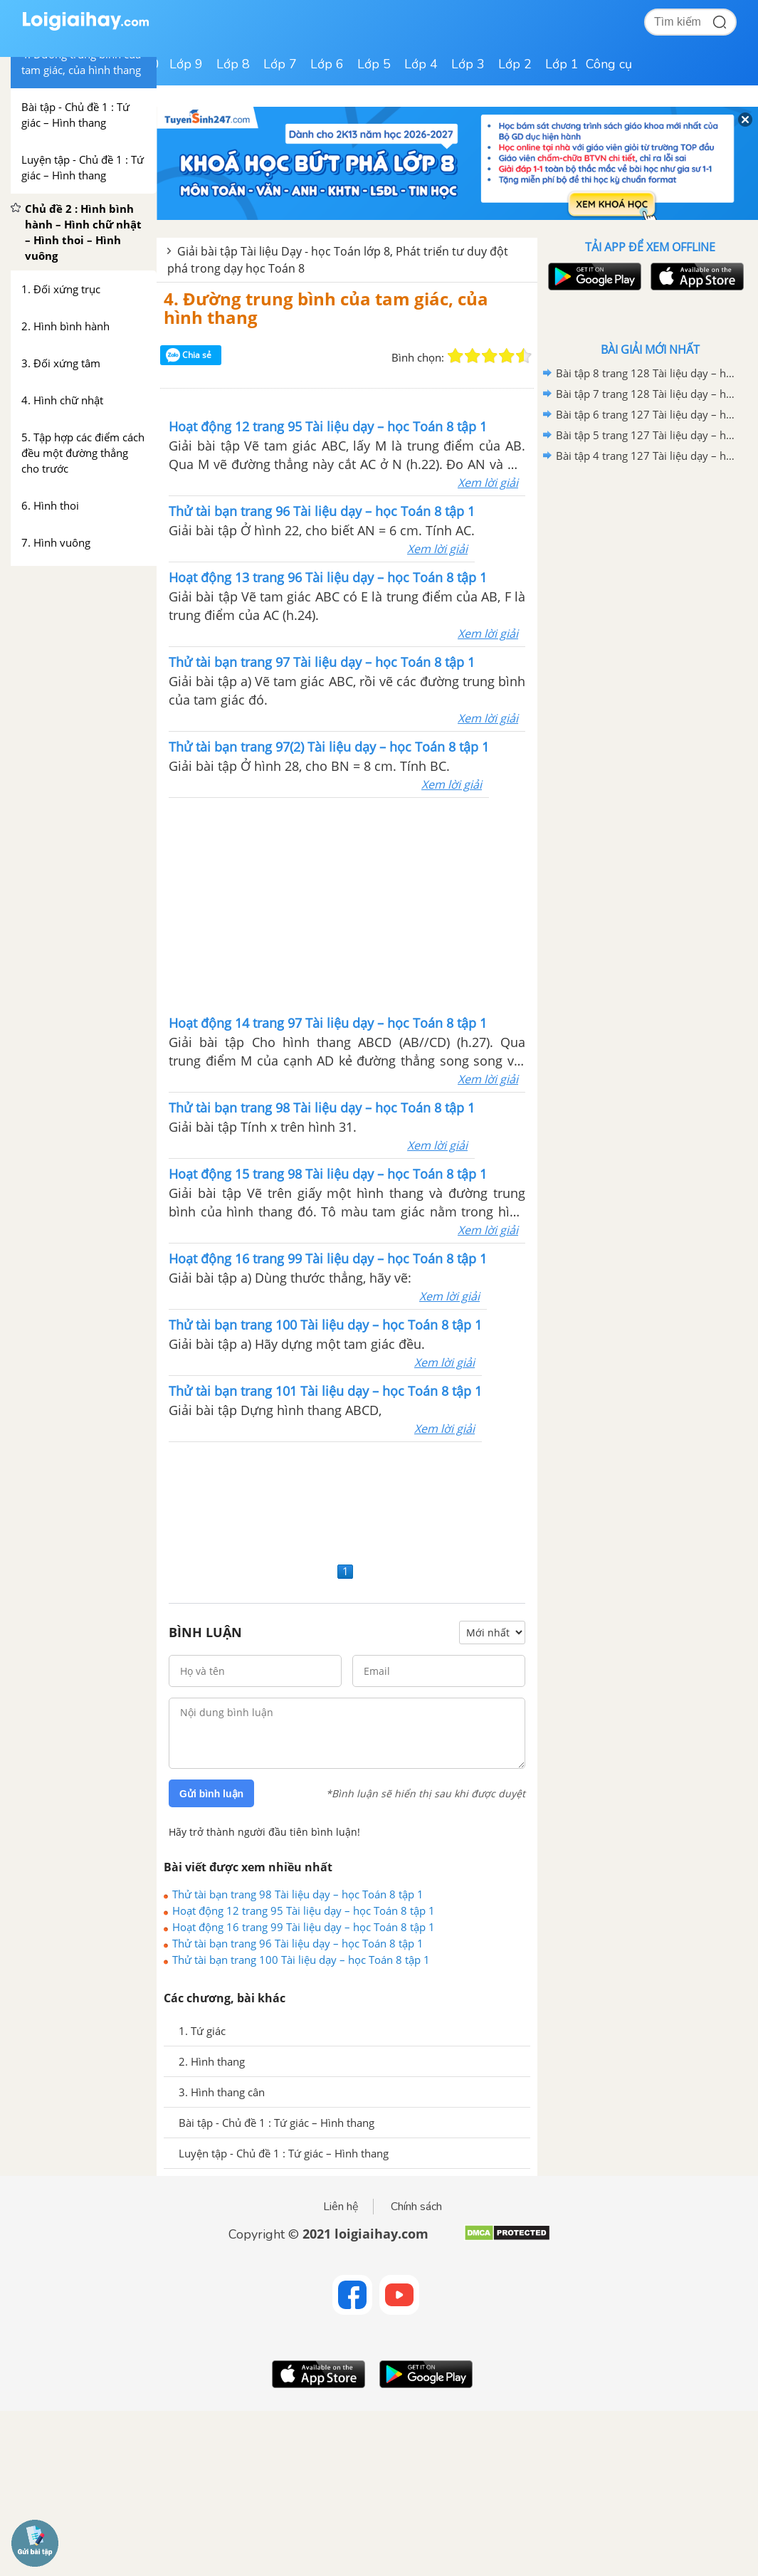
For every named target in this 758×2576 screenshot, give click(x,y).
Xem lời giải (488, 482)
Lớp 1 (562, 64)
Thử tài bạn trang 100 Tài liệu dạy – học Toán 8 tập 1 (301, 1959)
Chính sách (416, 2206)
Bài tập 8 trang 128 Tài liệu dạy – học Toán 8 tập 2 (647, 373)
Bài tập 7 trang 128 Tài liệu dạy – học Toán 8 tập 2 (647, 394)
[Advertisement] (170, 904)
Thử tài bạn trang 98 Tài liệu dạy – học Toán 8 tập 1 (297, 1894)
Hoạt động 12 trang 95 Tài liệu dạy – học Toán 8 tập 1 (303, 1910)
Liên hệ (341, 2206)
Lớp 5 (374, 64)
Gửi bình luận (211, 1793)
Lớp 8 (233, 64)
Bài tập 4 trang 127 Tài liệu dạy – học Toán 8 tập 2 (647, 455)
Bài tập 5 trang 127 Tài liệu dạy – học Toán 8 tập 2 (647, 435)
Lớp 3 (468, 64)
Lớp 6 (327, 64)
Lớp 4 (421, 64)
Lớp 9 (186, 64)
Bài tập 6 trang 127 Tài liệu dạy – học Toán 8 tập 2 (647, 414)
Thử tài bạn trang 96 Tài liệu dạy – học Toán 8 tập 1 (297, 1943)
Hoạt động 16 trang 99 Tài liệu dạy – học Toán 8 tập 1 (303, 1927)
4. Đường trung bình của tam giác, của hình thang (326, 308)
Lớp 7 (280, 64)
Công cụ (609, 64)
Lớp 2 (515, 64)
